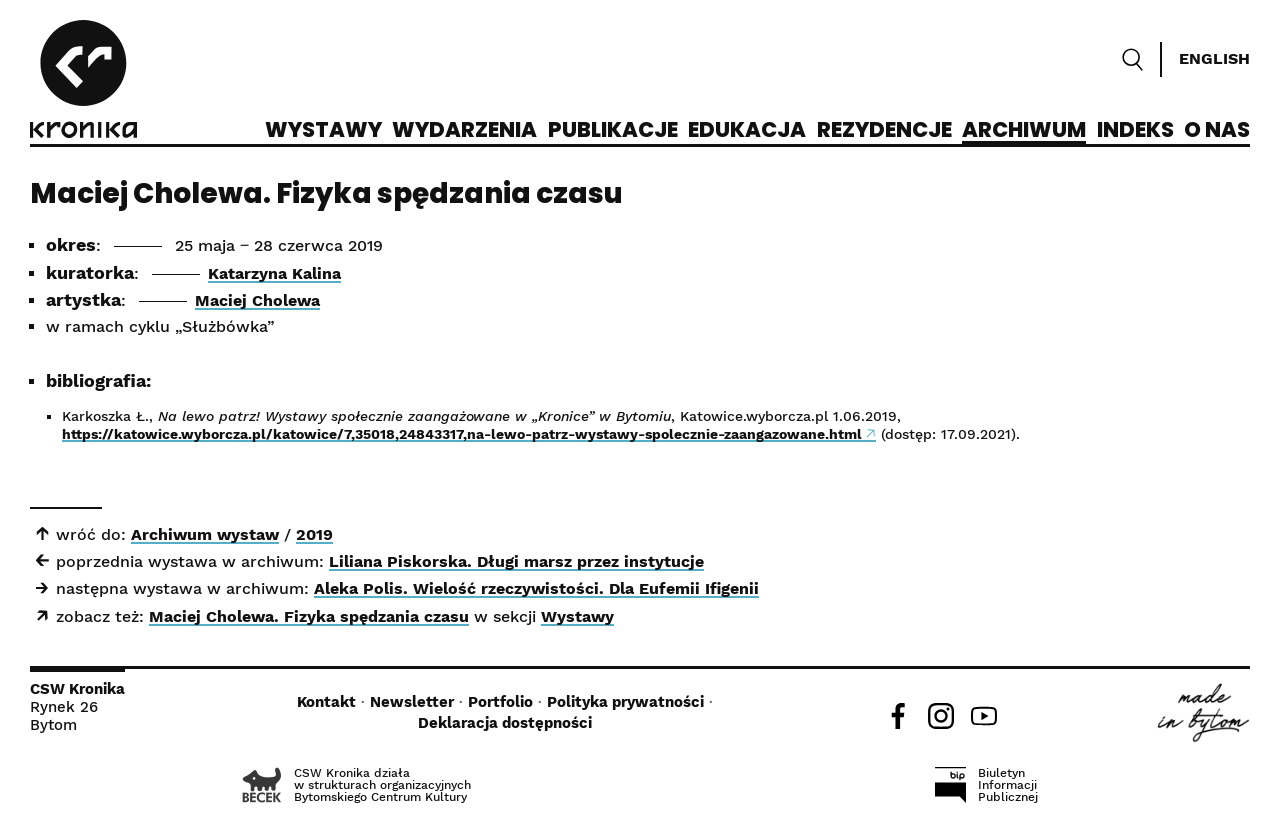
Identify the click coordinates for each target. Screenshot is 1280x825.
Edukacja (747, 131)
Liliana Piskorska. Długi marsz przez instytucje (516, 561)
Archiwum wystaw (205, 534)
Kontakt (326, 702)
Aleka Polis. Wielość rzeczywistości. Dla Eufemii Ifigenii (536, 588)
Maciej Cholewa (257, 300)
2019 (314, 534)
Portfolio (500, 702)
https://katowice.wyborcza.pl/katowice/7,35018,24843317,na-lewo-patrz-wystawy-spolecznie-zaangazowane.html (462, 434)
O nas (1217, 131)
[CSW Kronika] (83, 82)
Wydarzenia (464, 131)
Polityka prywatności (625, 702)
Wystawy (323, 131)
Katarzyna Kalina (274, 273)
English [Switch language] (1214, 58)
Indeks (1135, 131)
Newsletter (412, 702)
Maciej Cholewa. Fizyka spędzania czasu (309, 616)
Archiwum (1024, 131)
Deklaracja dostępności (505, 723)
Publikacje (613, 131)
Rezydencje (884, 131)
